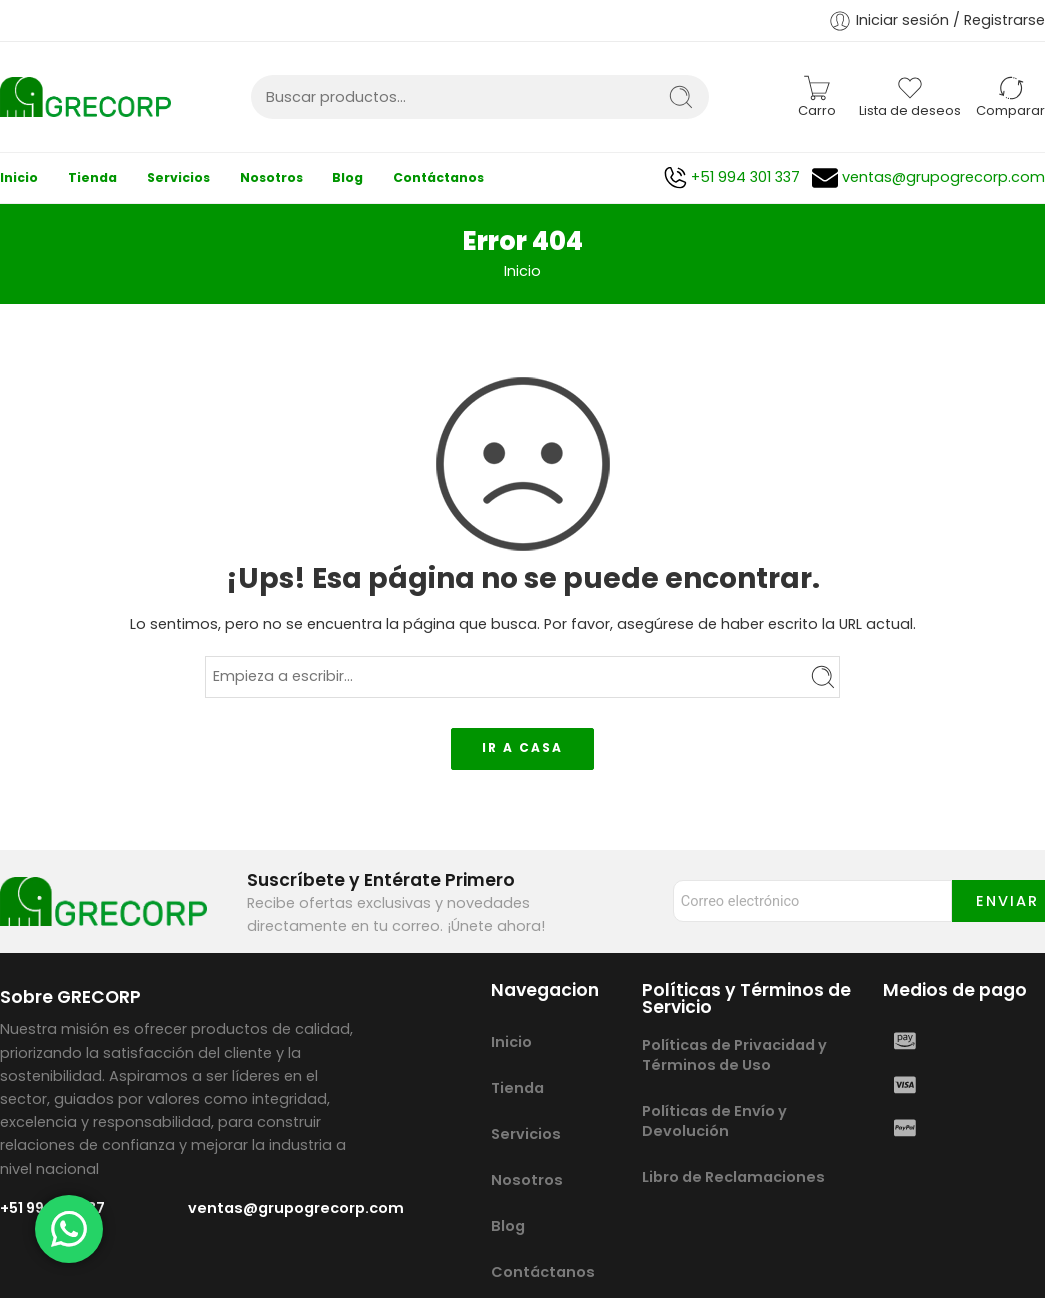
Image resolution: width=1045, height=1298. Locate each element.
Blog (347, 177)
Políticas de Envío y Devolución (714, 1121)
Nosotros (271, 177)
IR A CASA (522, 747)
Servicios (178, 177)
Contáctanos (438, 177)
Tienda (92, 177)
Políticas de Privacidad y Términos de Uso (734, 1055)
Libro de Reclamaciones (733, 1177)
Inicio (19, 177)
